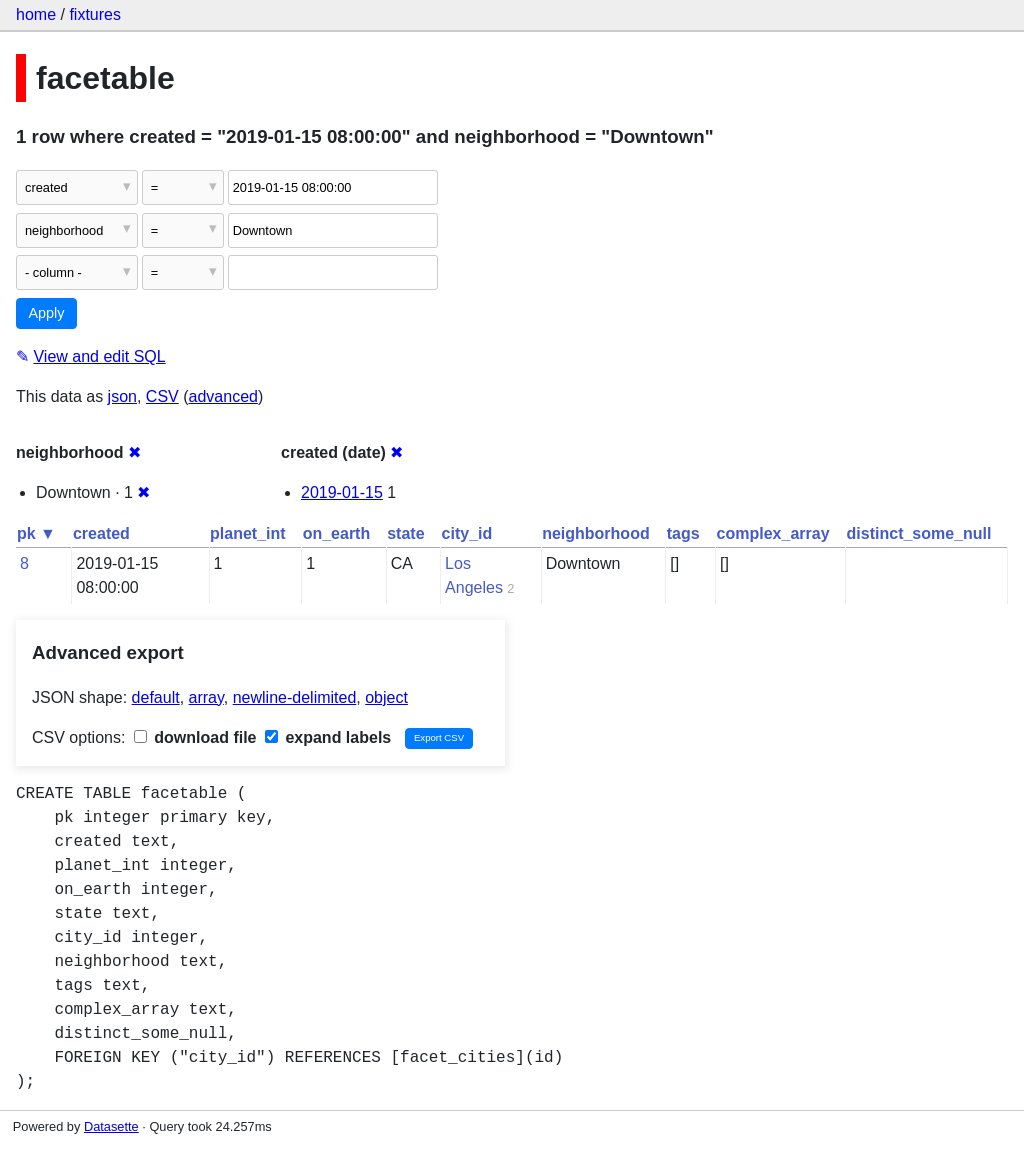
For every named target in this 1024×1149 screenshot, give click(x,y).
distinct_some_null (919, 533)
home (36, 14)
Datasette (111, 1126)
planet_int (248, 533)
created (101, 533)
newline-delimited (295, 697)
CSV (162, 396)
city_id (467, 533)
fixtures (95, 14)
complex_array (773, 533)
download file (195, 737)
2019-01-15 (342, 492)
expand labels (328, 737)
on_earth (337, 533)
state (405, 533)
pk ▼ (36, 533)
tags (683, 533)
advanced (223, 396)
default (156, 697)
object (386, 697)
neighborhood (596, 533)
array (206, 697)
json (122, 396)
